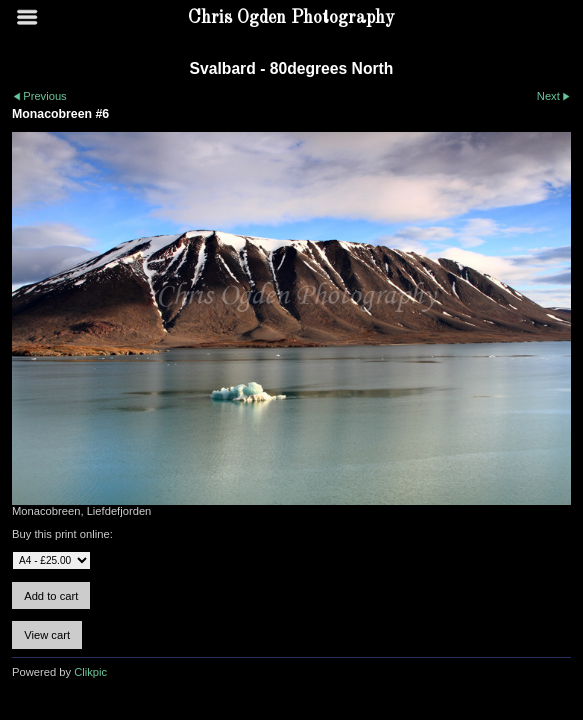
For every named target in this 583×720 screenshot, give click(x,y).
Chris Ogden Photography (291, 18)
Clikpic (90, 672)
